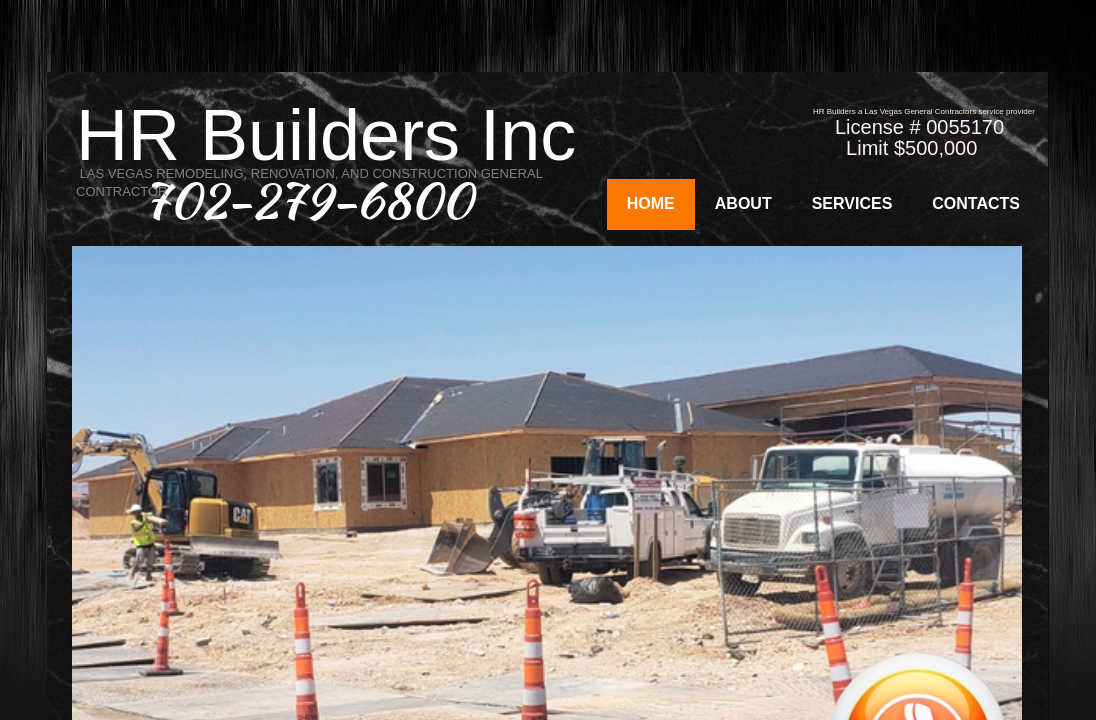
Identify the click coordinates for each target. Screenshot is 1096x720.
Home (651, 203)
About (743, 203)
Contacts (976, 203)
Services (852, 203)
